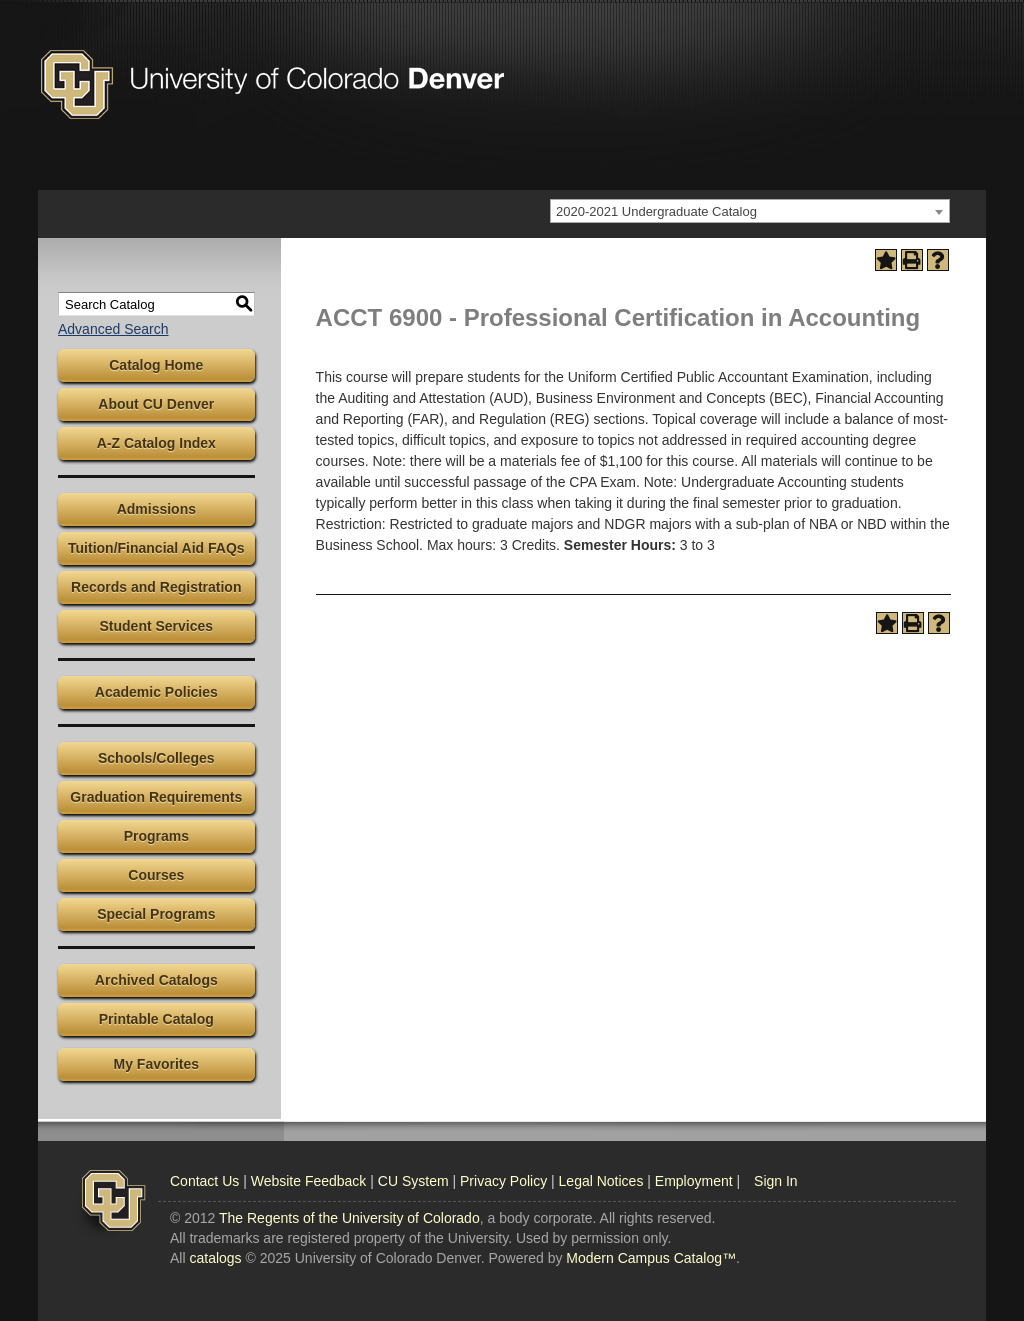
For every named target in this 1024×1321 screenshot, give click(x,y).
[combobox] (750, 211)
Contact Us (204, 1181)
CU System (413, 1181)
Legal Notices (601, 1181)
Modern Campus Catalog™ (651, 1258)
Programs (156, 836)
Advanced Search (113, 329)
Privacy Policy (503, 1181)
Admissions (156, 509)
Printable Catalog (156, 1019)
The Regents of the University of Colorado (349, 1218)
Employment (694, 1181)
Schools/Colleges (156, 758)
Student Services (157, 626)
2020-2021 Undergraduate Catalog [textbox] (656, 211)
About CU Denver (156, 404)
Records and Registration (156, 587)
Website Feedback (309, 1181)
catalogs (215, 1258)
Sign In (776, 1181)
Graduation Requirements (156, 797)
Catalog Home (156, 365)
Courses (156, 875)
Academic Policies (156, 692)
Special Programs (156, 914)
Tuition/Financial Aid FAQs (156, 548)
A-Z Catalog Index (156, 443)
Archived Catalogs (156, 980)
